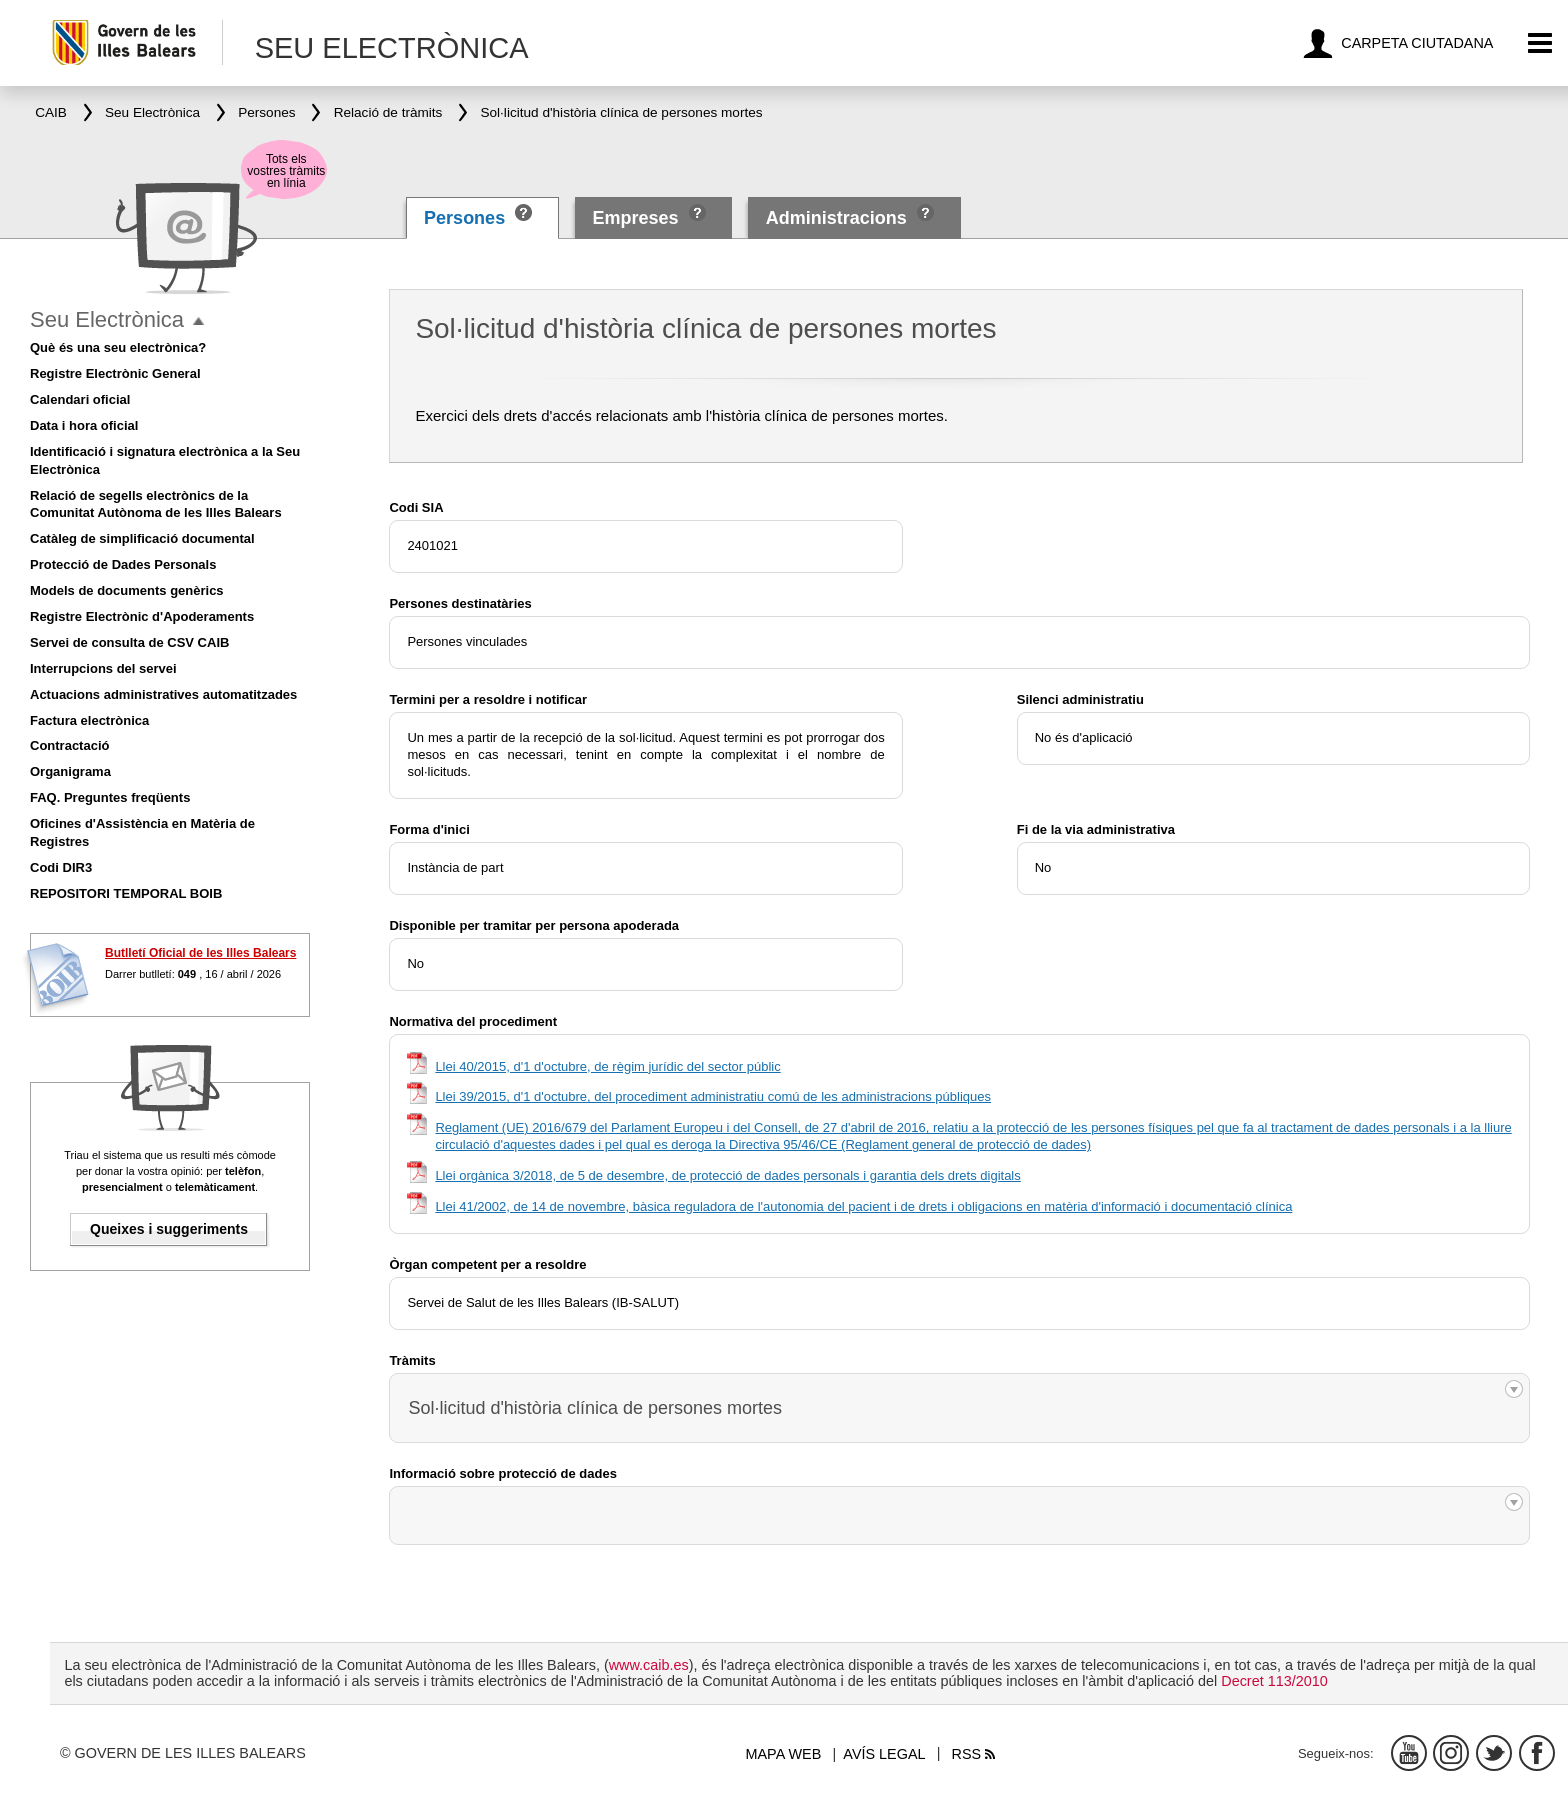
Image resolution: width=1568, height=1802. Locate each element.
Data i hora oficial (84, 425)
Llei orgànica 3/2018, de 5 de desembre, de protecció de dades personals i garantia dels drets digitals (727, 1175)
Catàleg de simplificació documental (142, 538)
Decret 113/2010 (1274, 1681)
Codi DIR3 (61, 867)
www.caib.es (649, 1665)
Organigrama (70, 771)
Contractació (69, 745)
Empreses (635, 218)
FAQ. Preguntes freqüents (110, 797)
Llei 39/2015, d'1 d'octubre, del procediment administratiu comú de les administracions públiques (713, 1096)
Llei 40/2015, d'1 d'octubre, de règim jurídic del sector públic (607, 1066)
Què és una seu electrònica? (118, 347)
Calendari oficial (80, 399)
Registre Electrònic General (115, 373)
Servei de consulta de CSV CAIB (129, 642)
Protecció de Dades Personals (123, 564)
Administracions (836, 218)
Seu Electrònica (107, 319)
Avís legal (884, 1754)
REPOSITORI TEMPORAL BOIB (126, 893)
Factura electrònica (89, 720)
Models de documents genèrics (127, 590)
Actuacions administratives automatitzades (163, 694)
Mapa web (784, 1754)
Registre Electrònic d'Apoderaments (142, 616)
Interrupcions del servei (103, 668)
